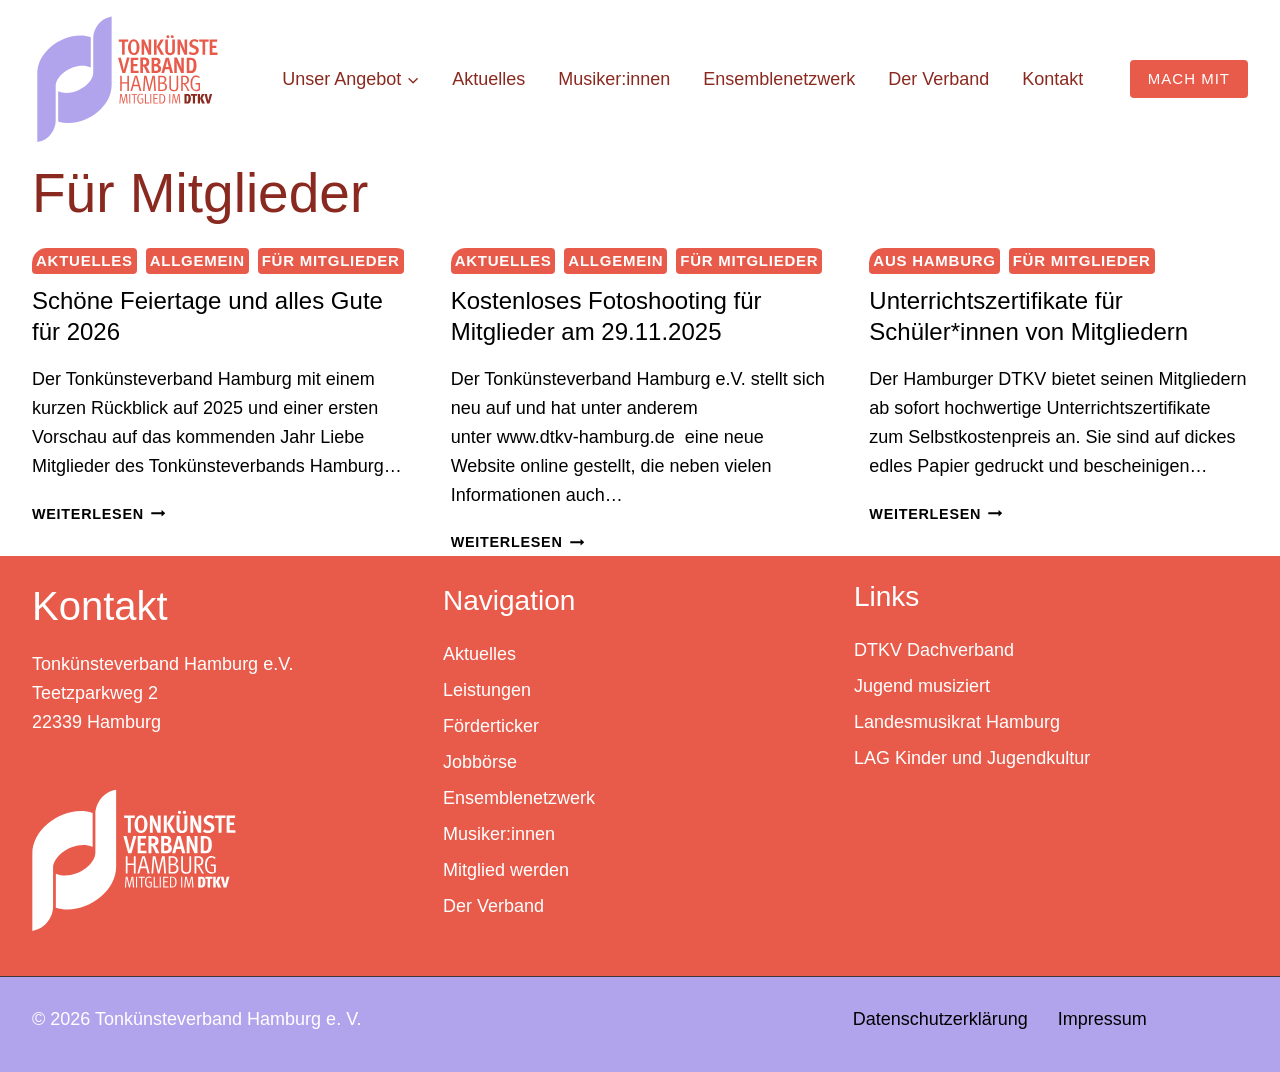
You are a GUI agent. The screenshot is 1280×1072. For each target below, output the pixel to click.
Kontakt (1052, 79)
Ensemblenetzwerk (779, 79)
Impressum (1102, 1019)
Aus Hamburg (934, 260)
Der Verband (938, 79)
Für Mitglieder (331, 260)
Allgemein (197, 260)
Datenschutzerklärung (940, 1019)
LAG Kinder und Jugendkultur (972, 758)
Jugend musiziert (922, 686)
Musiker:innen (614, 79)
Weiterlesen (98, 514)
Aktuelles (488, 79)
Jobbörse (480, 762)
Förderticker (491, 726)
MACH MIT (1189, 78)
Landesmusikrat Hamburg (957, 722)
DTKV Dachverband (934, 650)
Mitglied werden (506, 870)
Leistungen (487, 690)
